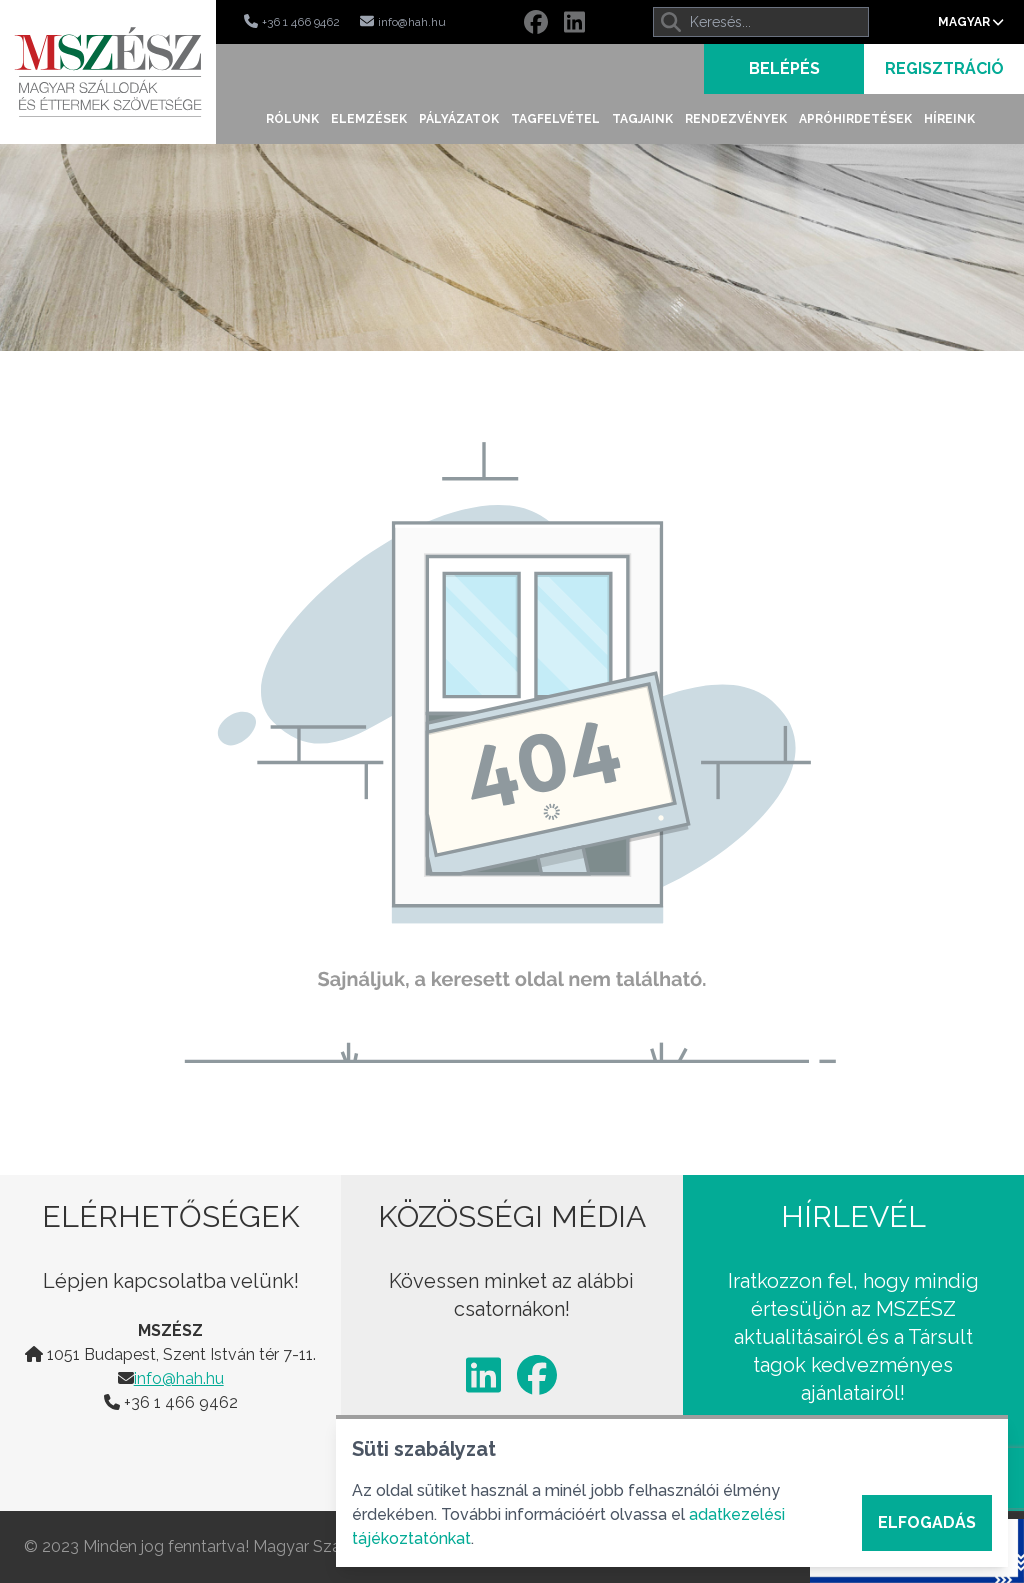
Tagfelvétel (555, 119)
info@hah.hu (179, 1378)
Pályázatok (459, 119)
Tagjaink (642, 119)
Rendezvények (736, 119)
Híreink (949, 119)
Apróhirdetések (855, 119)
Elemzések (369, 119)
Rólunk (292, 119)
